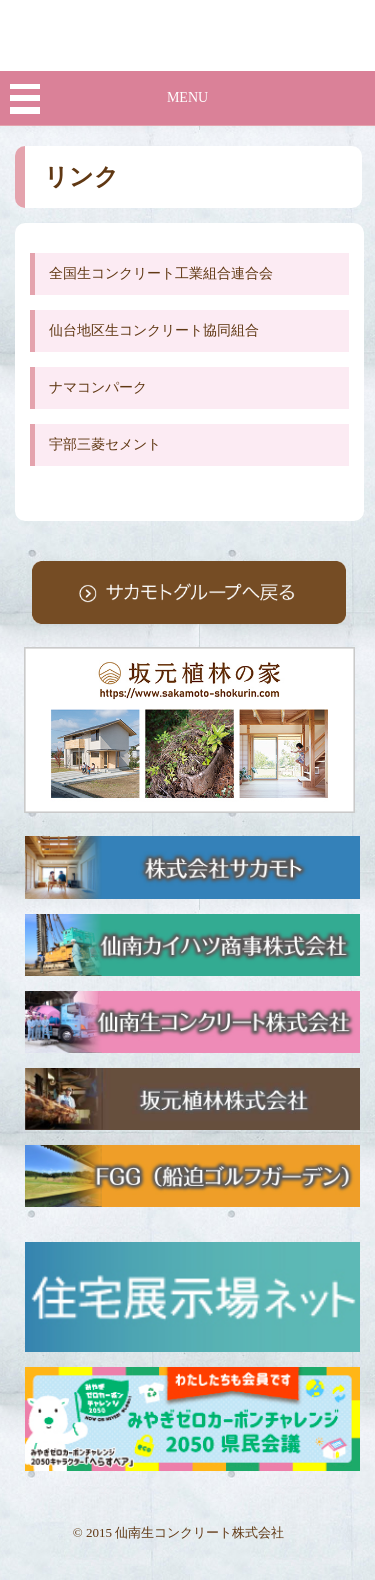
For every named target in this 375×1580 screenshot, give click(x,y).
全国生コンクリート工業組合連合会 (161, 273)
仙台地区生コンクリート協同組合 (154, 330)
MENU (187, 97)
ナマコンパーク (98, 387)
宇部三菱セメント (105, 444)
